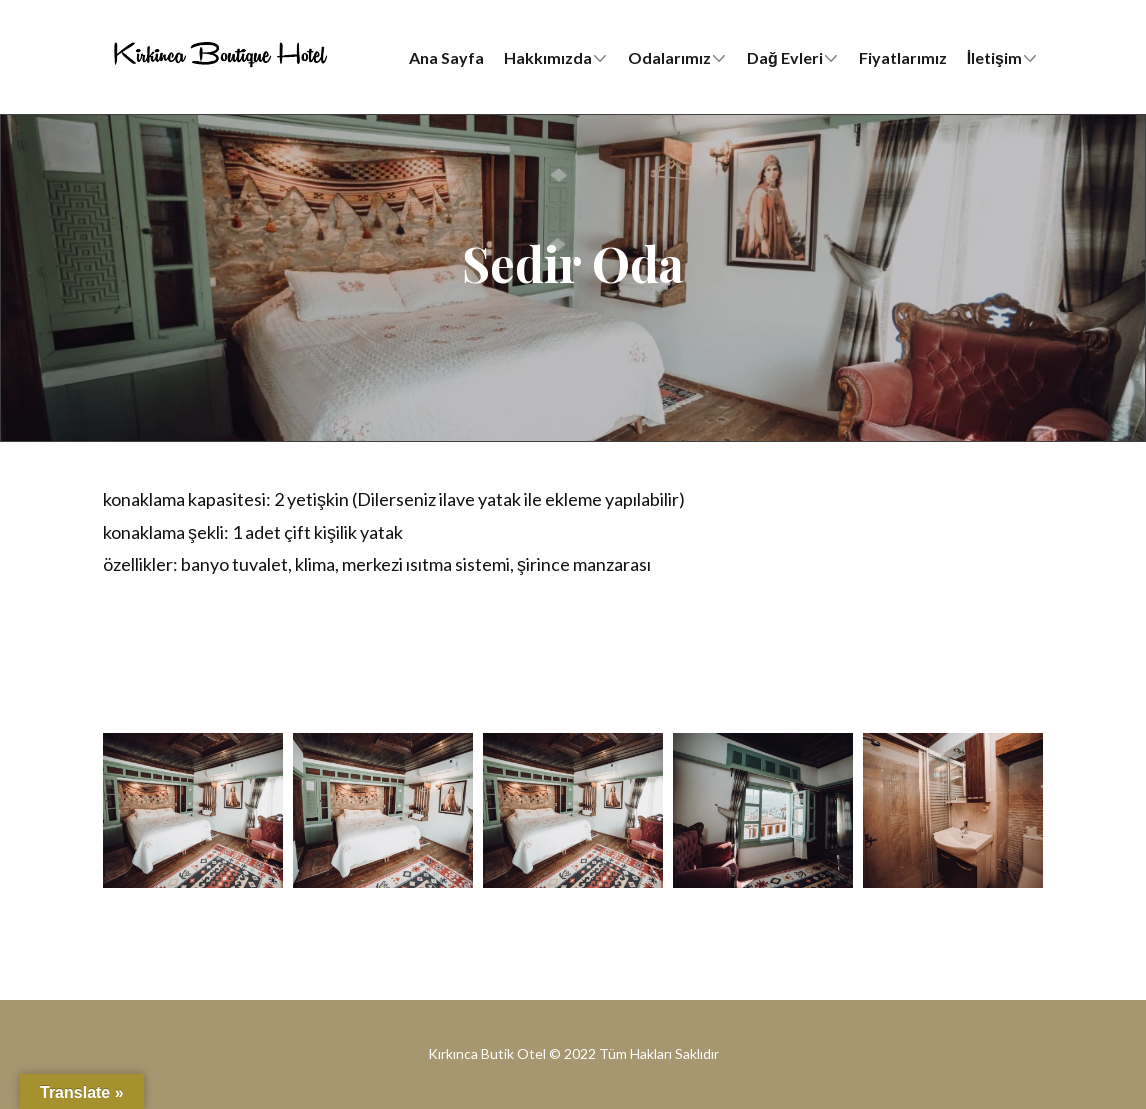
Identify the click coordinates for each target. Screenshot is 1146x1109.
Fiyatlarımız (903, 57)
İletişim (994, 57)
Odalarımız (669, 57)
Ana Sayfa (446, 57)
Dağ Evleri (785, 57)
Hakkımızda (548, 57)
